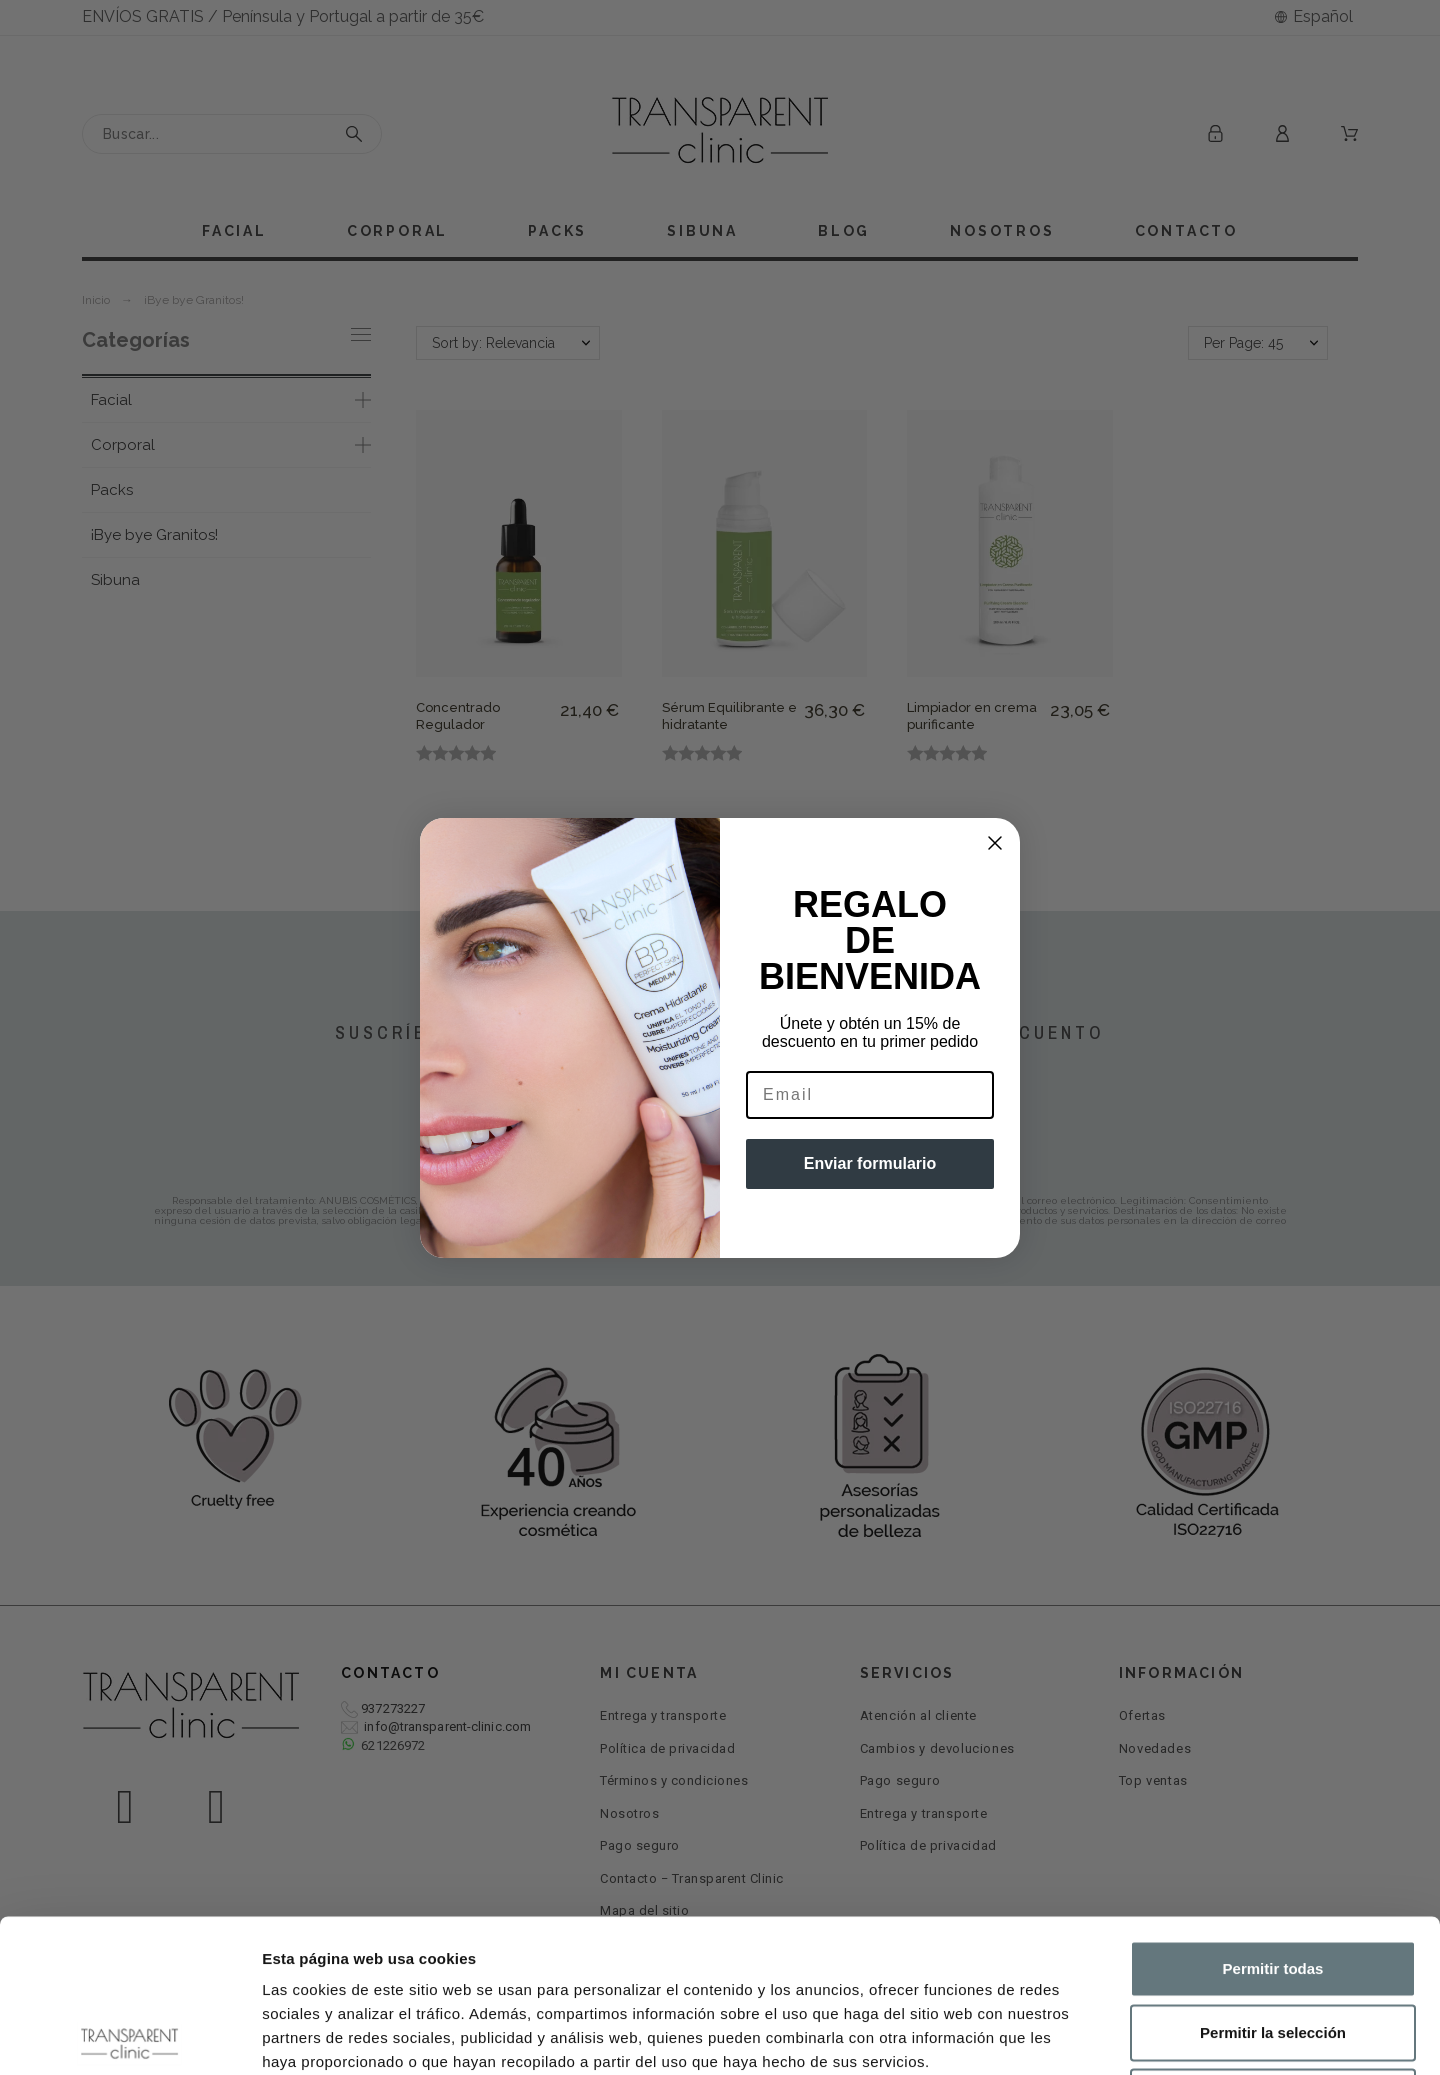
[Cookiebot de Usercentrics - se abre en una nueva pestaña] (129, 2036)
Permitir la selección (1273, 1879)
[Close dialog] (995, 843)
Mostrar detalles (1082, 2035)
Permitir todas (1273, 1815)
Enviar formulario (870, 1163)
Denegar (1273, 1943)
